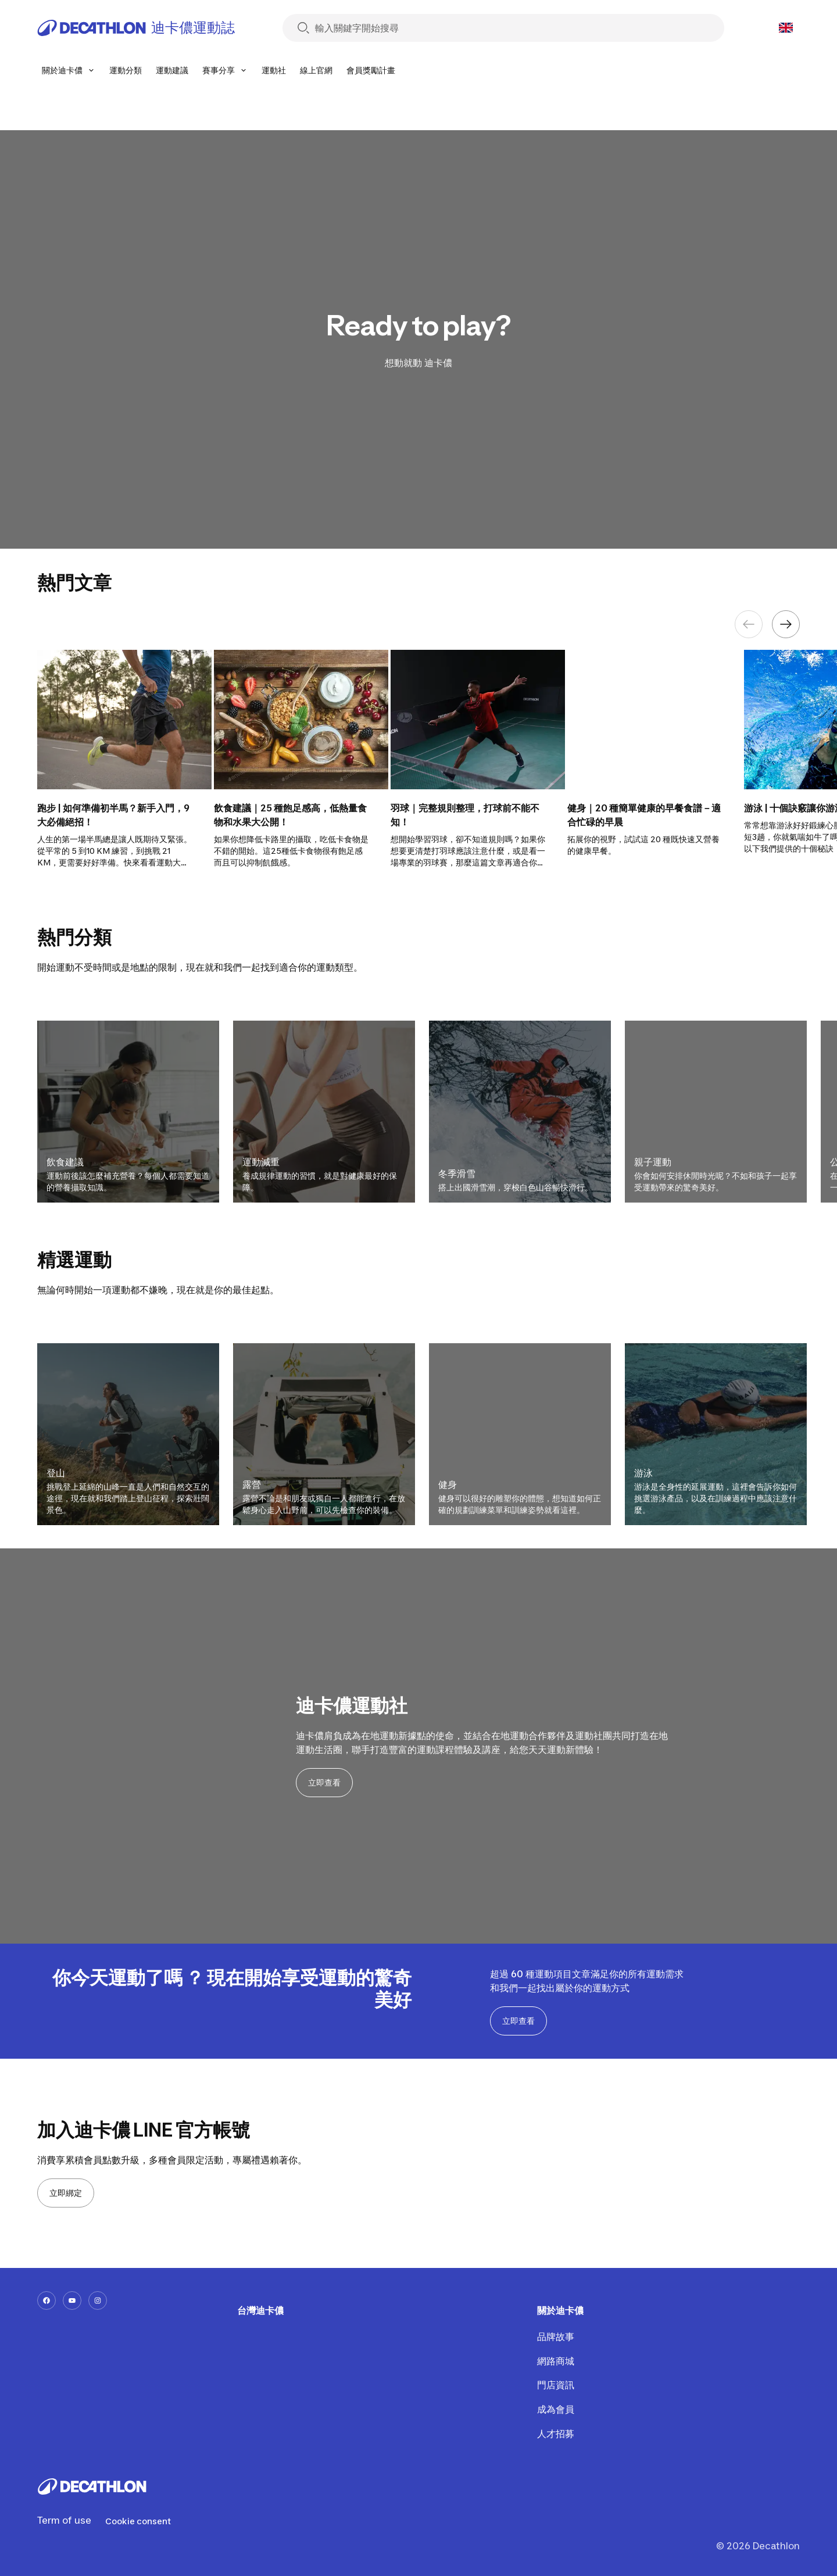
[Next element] (786, 624)
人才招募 (555, 2433)
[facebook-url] (46, 2300)
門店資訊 (555, 2385)
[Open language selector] (786, 28)
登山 (55, 1473)
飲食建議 (65, 1162)
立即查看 (324, 1782)
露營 (251, 1484)
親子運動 (652, 1162)
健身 (447, 1484)
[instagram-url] (97, 2300)
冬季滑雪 (456, 1173)
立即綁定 (65, 2193)
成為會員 (555, 2409)
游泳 (643, 1473)
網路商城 (555, 2361)
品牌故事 (555, 2336)
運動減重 (261, 1162)
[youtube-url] (72, 2300)
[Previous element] (749, 624)
